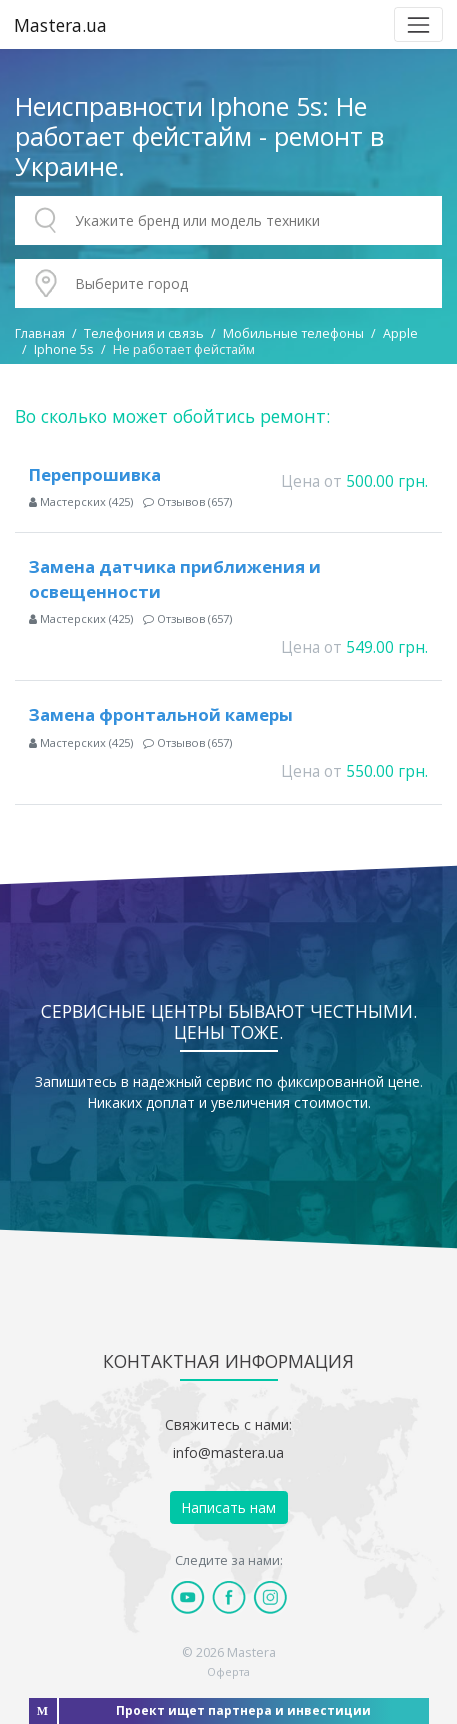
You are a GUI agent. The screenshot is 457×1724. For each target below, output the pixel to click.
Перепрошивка (95, 474)
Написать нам (228, 1507)
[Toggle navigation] (418, 24)
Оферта (228, 1671)
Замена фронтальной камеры (161, 714)
